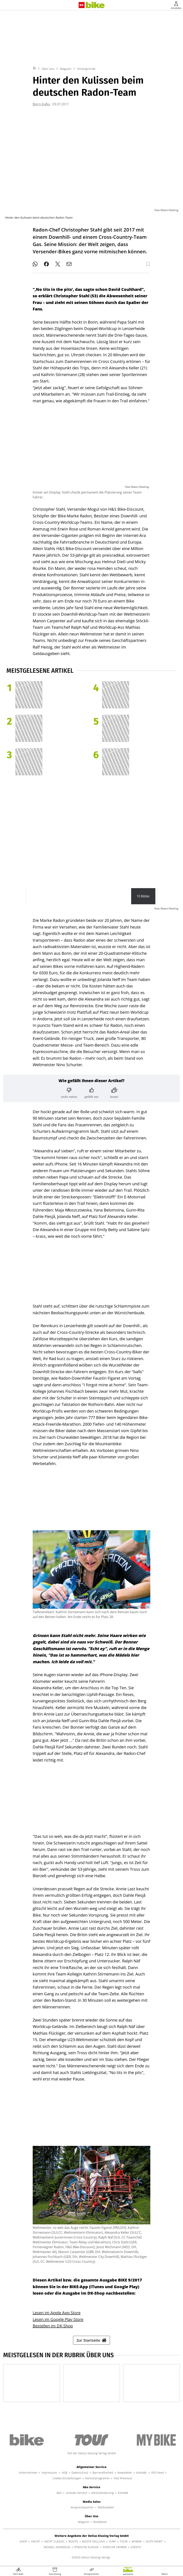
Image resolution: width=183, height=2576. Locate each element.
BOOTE (73, 2541)
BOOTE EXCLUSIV (93, 2541)
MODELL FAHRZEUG (57, 2547)
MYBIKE (137, 2541)
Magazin (65, 69)
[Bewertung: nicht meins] (69, 1093)
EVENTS (136, 2547)
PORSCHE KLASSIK (86, 2547)
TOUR (124, 2541)
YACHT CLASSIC (54, 2541)
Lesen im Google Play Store (58, 2319)
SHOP (23, 2541)
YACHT (35, 2541)
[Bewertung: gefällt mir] (91, 1093)
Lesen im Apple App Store (57, 2312)
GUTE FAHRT (154, 2541)
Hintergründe (86, 69)
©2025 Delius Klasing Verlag (91, 2557)
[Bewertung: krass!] (114, 1093)
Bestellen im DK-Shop (53, 2326)
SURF (112, 2541)
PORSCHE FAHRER (115, 2547)
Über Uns (48, 69)
